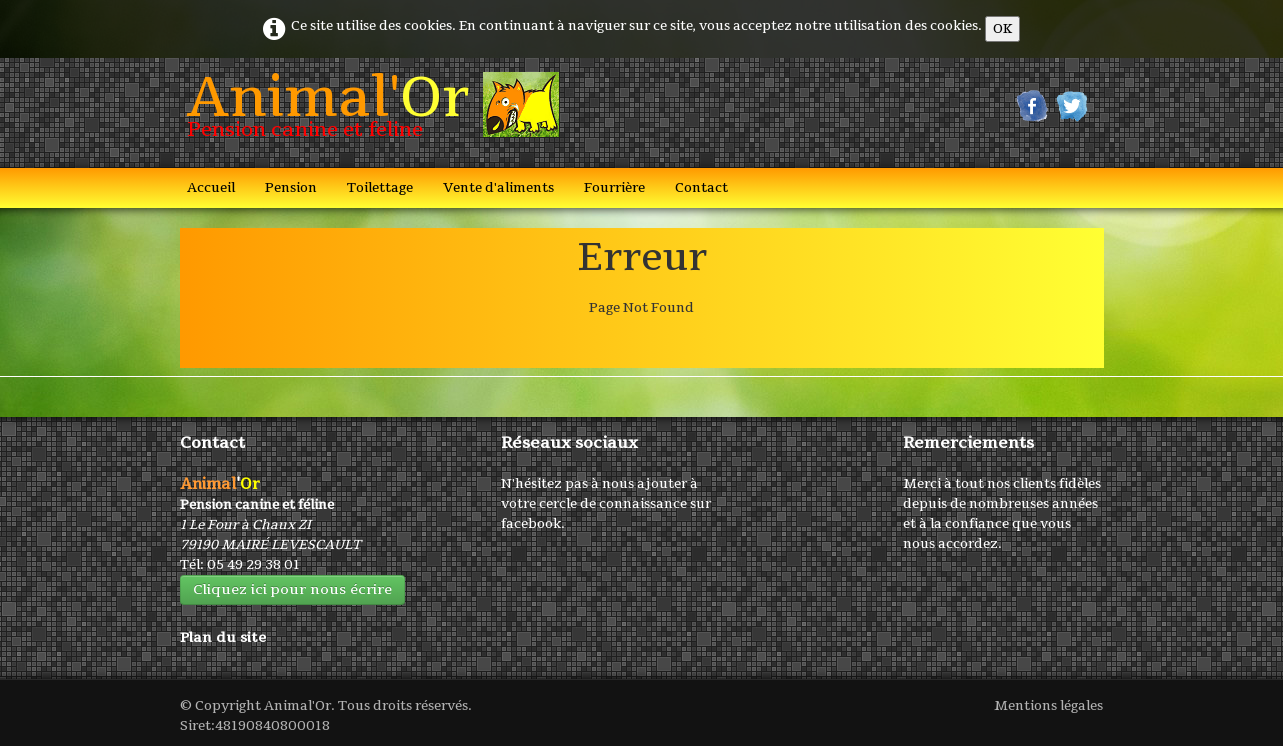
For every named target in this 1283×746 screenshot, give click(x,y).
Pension (291, 188)
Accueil (211, 188)
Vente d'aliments (498, 188)
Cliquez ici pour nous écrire (292, 589)
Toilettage (380, 188)
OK (1002, 29)
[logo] (365, 111)
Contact (701, 188)
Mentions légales (1048, 706)
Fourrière (614, 188)
